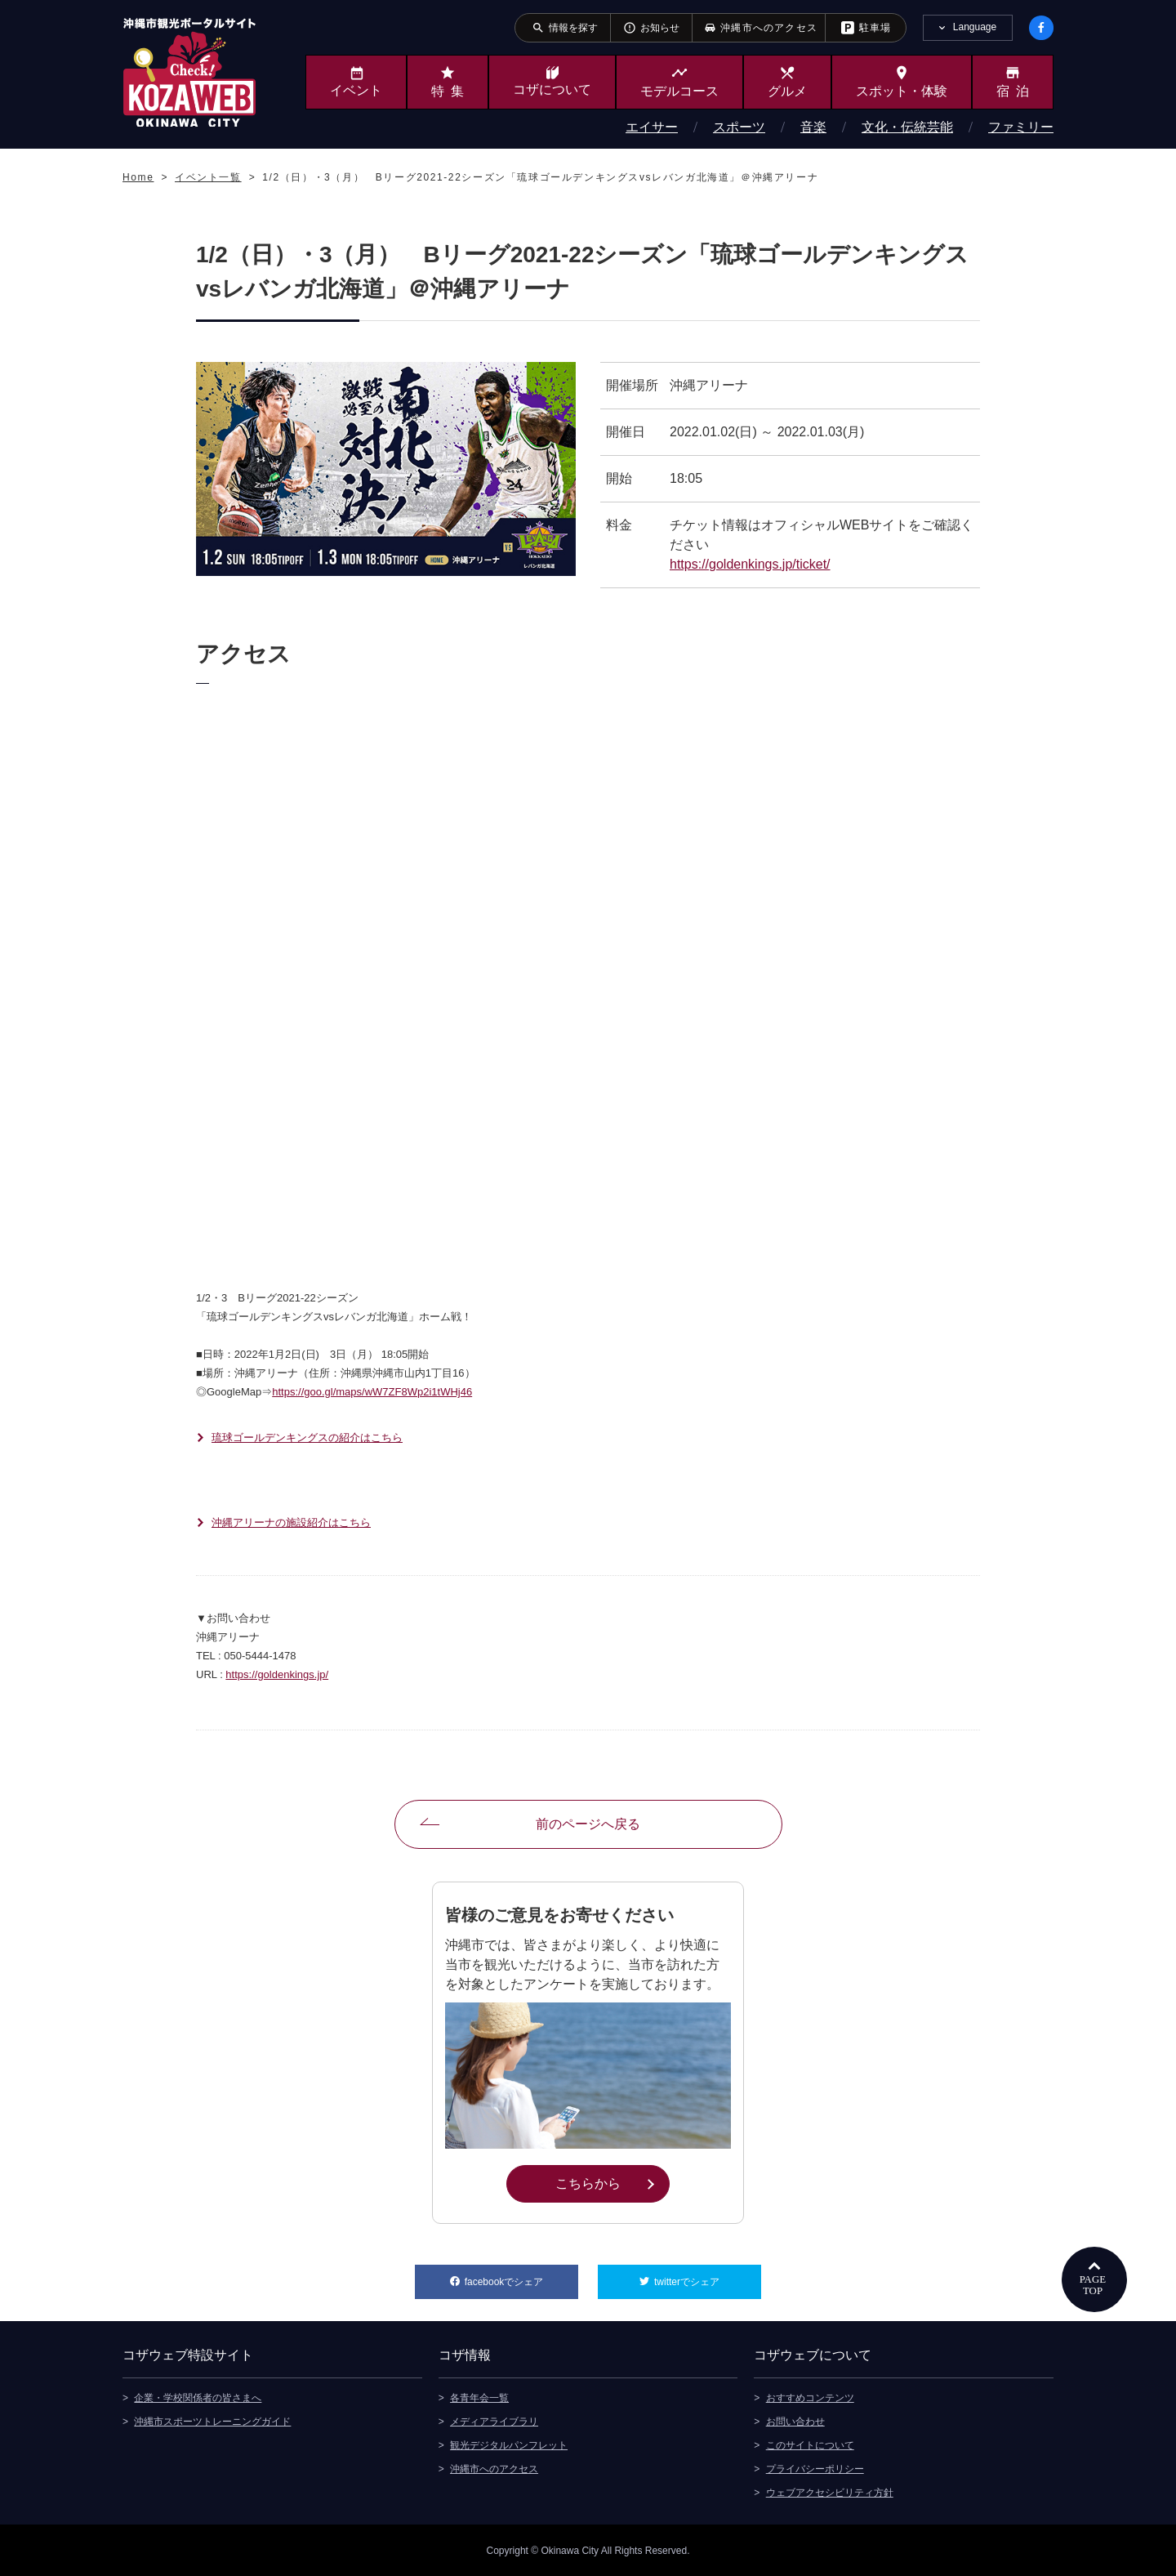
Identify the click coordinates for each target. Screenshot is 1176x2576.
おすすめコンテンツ (810, 2397)
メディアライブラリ (494, 2420)
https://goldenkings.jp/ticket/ (750, 564)
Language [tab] (974, 27)
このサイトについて (810, 2444)
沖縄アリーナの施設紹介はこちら (291, 1522)
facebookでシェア (521, 2276)
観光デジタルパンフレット (509, 2444)
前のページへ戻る (588, 1824)
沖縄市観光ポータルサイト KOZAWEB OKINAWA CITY (189, 72)
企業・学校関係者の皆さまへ (197, 2397)
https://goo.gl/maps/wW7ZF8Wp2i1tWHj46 (372, 1392)
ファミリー (1021, 127)
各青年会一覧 (479, 2397)
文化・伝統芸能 (907, 127)
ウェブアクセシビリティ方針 (829, 2492)
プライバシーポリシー (815, 2468)
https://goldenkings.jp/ (276, 1674)
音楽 (813, 127)
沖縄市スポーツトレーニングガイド (212, 2420)
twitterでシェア (707, 2276)
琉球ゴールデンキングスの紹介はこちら (307, 1437)
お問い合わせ (795, 2420)
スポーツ (739, 127)
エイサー (652, 127)
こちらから (612, 2182)
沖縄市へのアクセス (494, 2468)
